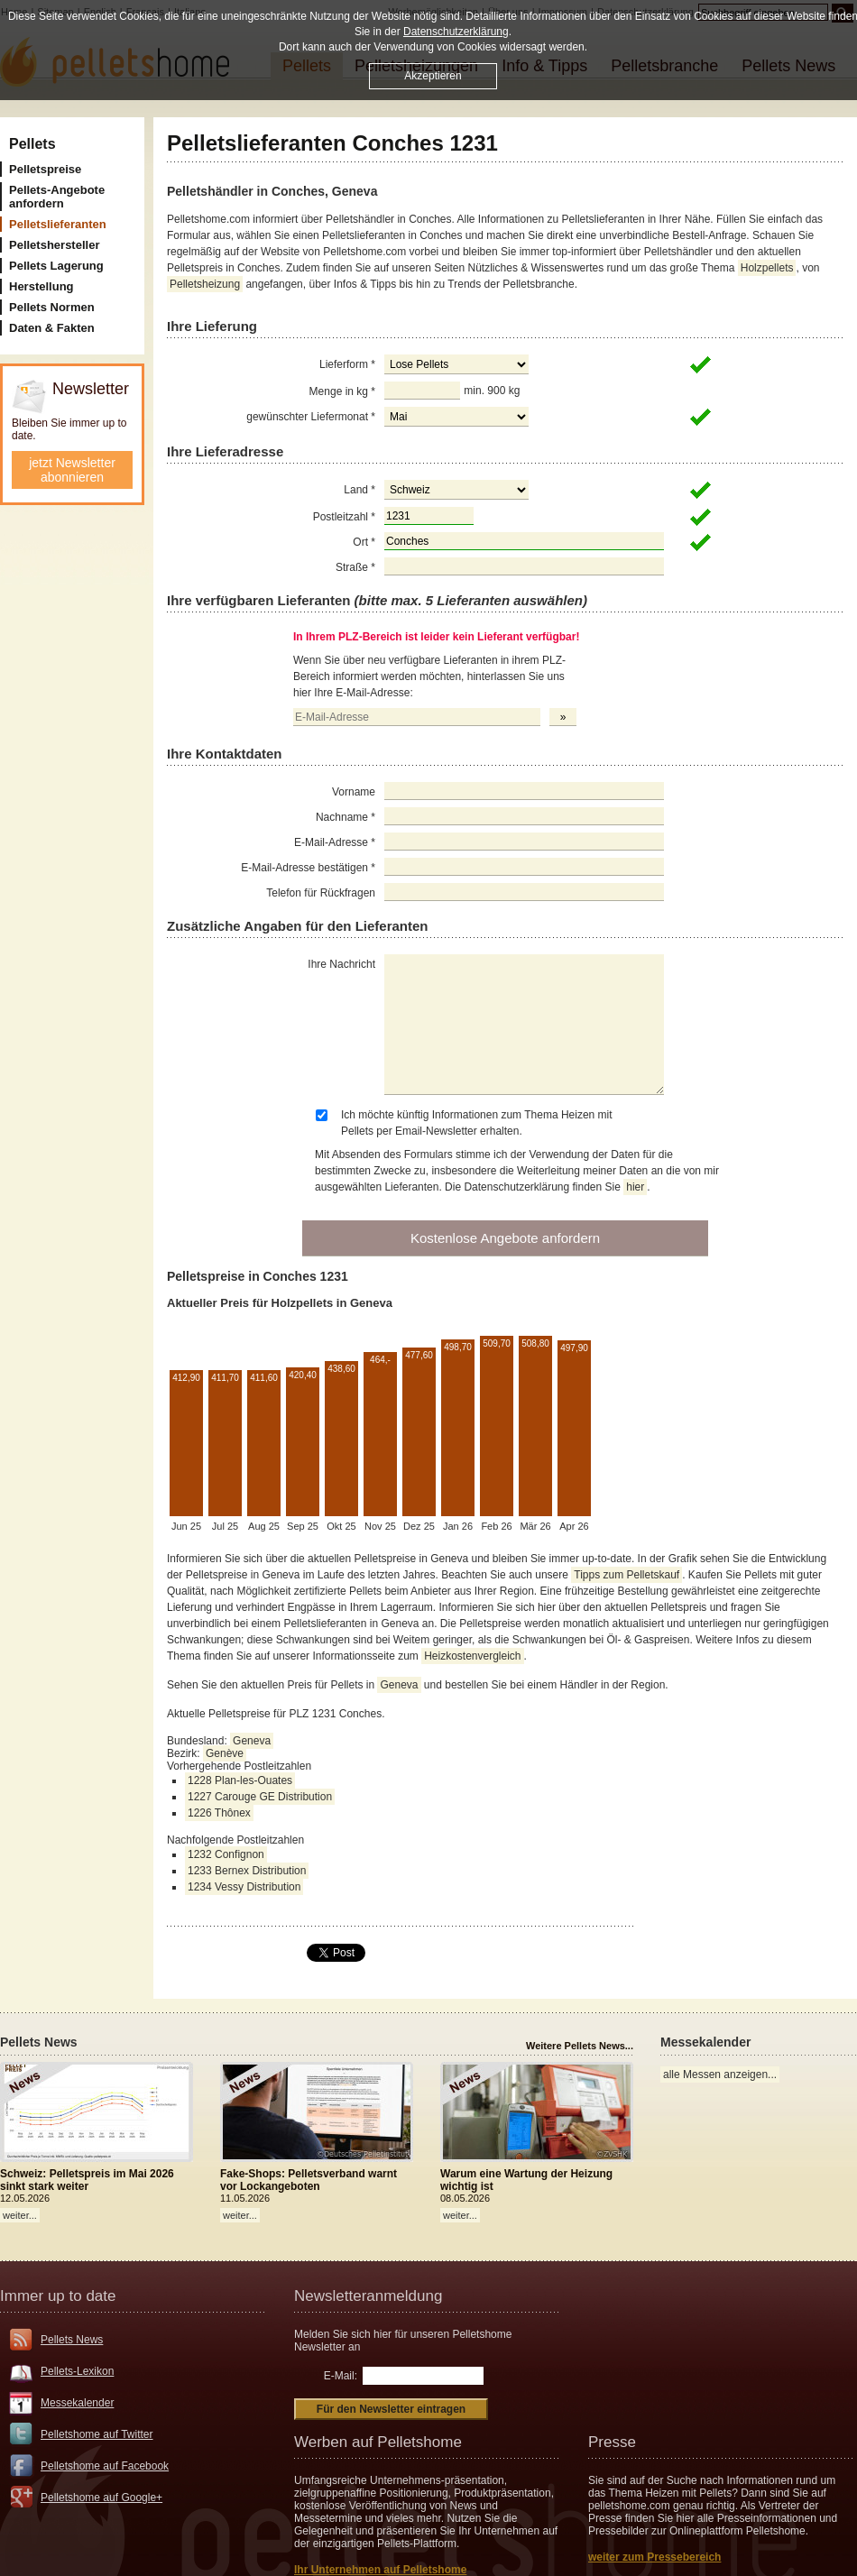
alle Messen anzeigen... (720, 2074)
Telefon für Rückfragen (320, 893)
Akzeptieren (432, 75)
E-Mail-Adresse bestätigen (308, 867)
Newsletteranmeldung (368, 2296)
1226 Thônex (219, 1813)
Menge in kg (342, 391)
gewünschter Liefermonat (310, 416)
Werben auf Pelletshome (378, 2442)
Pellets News (72, 2339)
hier (635, 1187)
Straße (355, 567)
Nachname (345, 817)
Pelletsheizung (205, 284)
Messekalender (77, 2403)
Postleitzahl (344, 517)
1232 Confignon (226, 1854)
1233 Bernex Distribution (247, 1870)
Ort (364, 542)
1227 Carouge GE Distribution (260, 1796)
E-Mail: (340, 2375)
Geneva (399, 1685)
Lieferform (347, 364)
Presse (612, 2442)
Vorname (353, 792)
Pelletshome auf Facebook (105, 2466)
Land (359, 489)
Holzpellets (767, 268)
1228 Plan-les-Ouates (240, 1780)
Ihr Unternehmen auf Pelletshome (380, 2569)
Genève (225, 1753)
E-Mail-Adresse (334, 842)
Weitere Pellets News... (579, 2045)
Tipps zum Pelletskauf (626, 1575)
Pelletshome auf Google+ (101, 2497)
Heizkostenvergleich (472, 1656)
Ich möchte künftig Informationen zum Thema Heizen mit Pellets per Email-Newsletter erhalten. (477, 1123)
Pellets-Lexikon (77, 2371)
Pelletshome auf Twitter (97, 2434)
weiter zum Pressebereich (654, 2557)
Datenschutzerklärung (456, 31)
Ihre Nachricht (341, 964)
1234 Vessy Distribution (244, 1887)
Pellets (32, 144)
